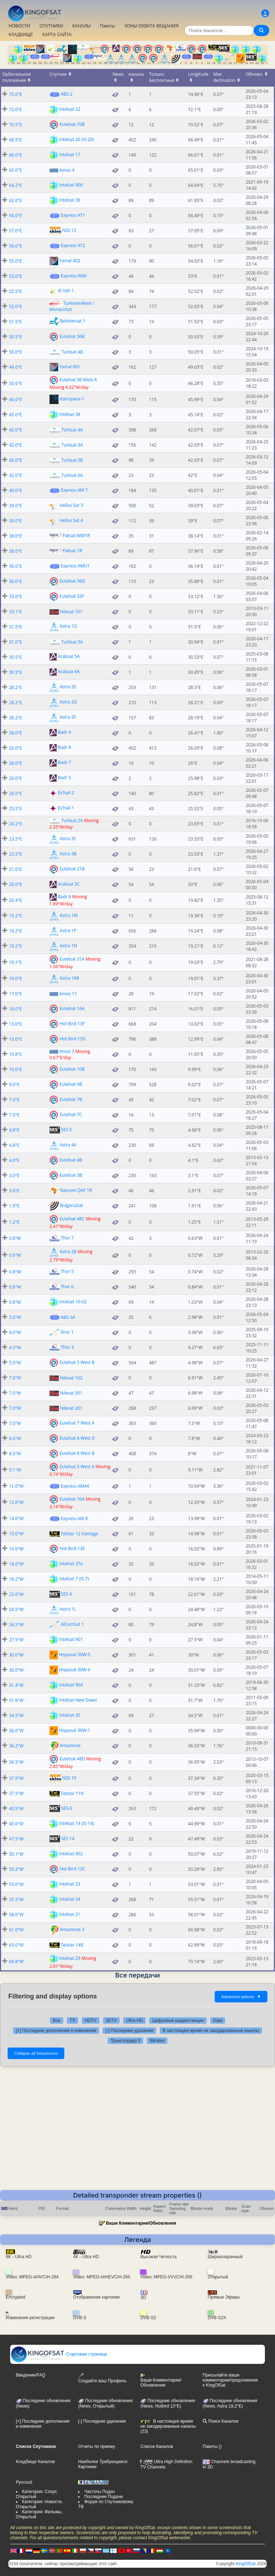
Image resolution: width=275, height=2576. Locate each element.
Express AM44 (75, 1486)
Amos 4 (66, 170)
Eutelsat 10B (72, 1069)
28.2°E (15, 687)
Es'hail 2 (66, 793)
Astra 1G (68, 626)
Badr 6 (64, 897)
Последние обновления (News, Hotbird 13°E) (167, 2403)
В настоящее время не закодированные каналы (211, 2030)
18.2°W (16, 1579)
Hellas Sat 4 (71, 520)
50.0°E (15, 352)
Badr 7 (64, 763)
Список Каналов (156, 2446)
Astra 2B (68, 1251)
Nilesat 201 (71, 1408)
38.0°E (15, 536)
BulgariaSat (71, 1205)
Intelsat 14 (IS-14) (76, 1823)
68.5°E (15, 140)
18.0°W (16, 1564)
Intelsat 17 (69, 155)
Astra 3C (68, 838)
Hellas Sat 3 (71, 505)
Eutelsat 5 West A (77, 1466)
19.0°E (15, 978)
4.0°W (15, 1332)
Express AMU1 (75, 566)
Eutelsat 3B (71, 1175)
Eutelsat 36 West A (78, 380)
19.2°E (15, 916)
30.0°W (16, 1655)
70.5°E (15, 125)
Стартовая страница (58, 2354)
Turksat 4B (72, 352)
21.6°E (15, 869)
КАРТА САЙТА (57, 34)
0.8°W (15, 1238)
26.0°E (15, 733)
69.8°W (16, 1961)
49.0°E (15, 367)
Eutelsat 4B (71, 1160)
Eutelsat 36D (72, 581)
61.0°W (16, 1930)
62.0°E (15, 200)
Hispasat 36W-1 (74, 1730)
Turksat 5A (72, 642)
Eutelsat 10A (72, 1499)
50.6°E (15, 383)
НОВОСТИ (19, 25)
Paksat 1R (72, 551)
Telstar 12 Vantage (79, 1534)
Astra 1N (68, 946)
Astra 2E (68, 687)
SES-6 (66, 1808)
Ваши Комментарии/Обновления (141, 2223)
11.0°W (16, 1486)
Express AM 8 (74, 1518)
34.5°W (16, 1715)
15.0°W (16, 1534)
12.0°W (16, 1502)
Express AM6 (74, 276)
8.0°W (15, 1438)
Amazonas (70, 1745)
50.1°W (16, 1854)
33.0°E (15, 596)
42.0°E (15, 430)
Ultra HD (134, 2020)
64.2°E (15, 185)
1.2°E (14, 1222)
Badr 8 (64, 748)
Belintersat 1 (72, 321)
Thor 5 (67, 1271)
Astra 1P (68, 930)
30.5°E (15, 657)
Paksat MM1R (76, 535)
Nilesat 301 (71, 1393)
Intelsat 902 (71, 1854)
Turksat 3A (72, 445)
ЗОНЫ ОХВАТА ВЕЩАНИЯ (151, 25)
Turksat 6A (72, 475)
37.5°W (16, 1778)
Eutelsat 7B (71, 1099)
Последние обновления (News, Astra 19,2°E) (230, 2403)
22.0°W (16, 1594)
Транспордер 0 (126, 2040)
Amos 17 (68, 994)
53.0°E (15, 276)
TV (72, 2020)
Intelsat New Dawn (78, 1700)
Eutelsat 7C (71, 1114)
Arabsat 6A (69, 672)
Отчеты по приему (96, 2446)
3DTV (111, 2020)
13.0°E (15, 1024)
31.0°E (15, 642)
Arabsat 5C (69, 884)
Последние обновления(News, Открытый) (105, 2403)
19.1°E (15, 962)
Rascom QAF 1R (76, 1190)
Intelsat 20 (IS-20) (76, 139)
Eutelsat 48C (72, 1218)
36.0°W (16, 1731)
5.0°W (15, 1363)
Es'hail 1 (66, 808)
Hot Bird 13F (72, 1024)
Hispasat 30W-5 (74, 1654)
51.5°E (15, 322)
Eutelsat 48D (72, 1758)
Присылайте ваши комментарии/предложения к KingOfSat (230, 2380)
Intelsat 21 (69, 1914)
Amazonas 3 (72, 1929)
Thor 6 (67, 1286)
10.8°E (15, 1054)
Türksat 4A (72, 430)
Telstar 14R (72, 1945)
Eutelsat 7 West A (77, 1423)
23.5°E (15, 839)
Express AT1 (73, 215)
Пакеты (107, 25)
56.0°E (15, 215)
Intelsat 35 (69, 1715)
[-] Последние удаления (129, 2030)
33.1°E (15, 612)
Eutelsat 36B (72, 336)
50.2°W (16, 1869)
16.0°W (16, 1549)
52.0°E (15, 306)
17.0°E (15, 994)
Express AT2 (73, 245)
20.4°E (15, 900)
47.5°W (16, 1839)
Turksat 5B (72, 460)
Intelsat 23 (69, 1884)
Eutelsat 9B (71, 1084)
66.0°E (15, 155)
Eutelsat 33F (72, 596)
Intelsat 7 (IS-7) (74, 1579)
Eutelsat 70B (72, 124)
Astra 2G (68, 702)
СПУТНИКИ (51, 25)
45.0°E (15, 415)
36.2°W (16, 1746)
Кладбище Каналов (35, 2461)
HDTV (90, 2020)
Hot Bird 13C (72, 1869)
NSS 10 (69, 1778)
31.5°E (15, 627)
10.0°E (15, 1069)
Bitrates (157, 2040)
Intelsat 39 (69, 200)
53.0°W (16, 1884)
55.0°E (15, 261)
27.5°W (16, 1640)
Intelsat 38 (69, 414)
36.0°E (15, 566)
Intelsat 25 (69, 1958)
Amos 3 (66, 1051)
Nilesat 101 (71, 612)
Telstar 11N (72, 1793)
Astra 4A (68, 1145)
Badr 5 (64, 778)
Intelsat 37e (71, 1564)
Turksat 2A (72, 820)
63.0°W (16, 1945)
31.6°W (16, 1700)
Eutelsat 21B (72, 869)
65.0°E (15, 170)
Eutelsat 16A (72, 1008)
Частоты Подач (99, 2491)
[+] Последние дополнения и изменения (56, 2030)
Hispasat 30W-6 (74, 1670)
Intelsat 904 (71, 1685)
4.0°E (14, 1160)
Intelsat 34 (69, 1899)
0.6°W (15, 1255)
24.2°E (15, 824)
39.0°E (15, 506)
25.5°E (15, 809)
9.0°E (14, 1084)
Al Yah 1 (66, 291)
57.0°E (15, 231)
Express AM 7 (74, 490)
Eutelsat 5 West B (77, 1362)
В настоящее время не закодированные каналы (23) (168, 2426)
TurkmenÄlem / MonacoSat (72, 306)
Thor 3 (67, 1347)
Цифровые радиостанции (177, 2020)
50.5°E (15, 337)
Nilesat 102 (71, 1378)
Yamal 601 (69, 367)
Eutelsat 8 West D (77, 1438)
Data (217, 2020)
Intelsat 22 (69, 109)
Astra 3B (68, 854)
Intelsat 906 (71, 185)
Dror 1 (67, 1332)
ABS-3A (68, 1317)
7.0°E (14, 1100)
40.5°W (16, 1808)
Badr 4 (64, 732)
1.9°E (14, 1206)
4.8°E (14, 1130)
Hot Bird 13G (73, 1039)
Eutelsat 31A (72, 959)
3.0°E (14, 1175)
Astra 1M (69, 915)
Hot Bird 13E (72, 1548)
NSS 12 (69, 230)
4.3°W (15, 1347)
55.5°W (16, 1899)
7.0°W (15, 1378)
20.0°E (15, 884)
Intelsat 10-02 (73, 1302)
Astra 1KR (69, 978)
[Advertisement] (137, 2135)
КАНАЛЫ (81, 25)
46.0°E (15, 399)
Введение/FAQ (31, 2375)
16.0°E (15, 1009)
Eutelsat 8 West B (77, 1453)
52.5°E (15, 291)
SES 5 (66, 1130)
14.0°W (16, 1518)
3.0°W (15, 1317)
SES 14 (67, 1838)
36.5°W (16, 1762)
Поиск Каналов (221, 2421)
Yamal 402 (69, 261)
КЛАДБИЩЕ (21, 34)
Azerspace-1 (72, 399)
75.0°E (15, 94)
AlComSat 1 (72, 1624)
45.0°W (16, 1824)
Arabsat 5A (69, 657)
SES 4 (66, 1594)
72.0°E (15, 109)
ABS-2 (67, 94)
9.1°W (15, 1470)
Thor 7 (67, 1238)
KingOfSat (245, 2563)
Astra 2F (68, 717)
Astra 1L (68, 1609)
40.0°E (15, 490)
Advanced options (241, 1996)
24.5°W (16, 1609)
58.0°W (16, 1915)
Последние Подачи (103, 2496)
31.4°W (16, 1685)
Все (56, 2020)
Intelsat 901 (71, 1639)
